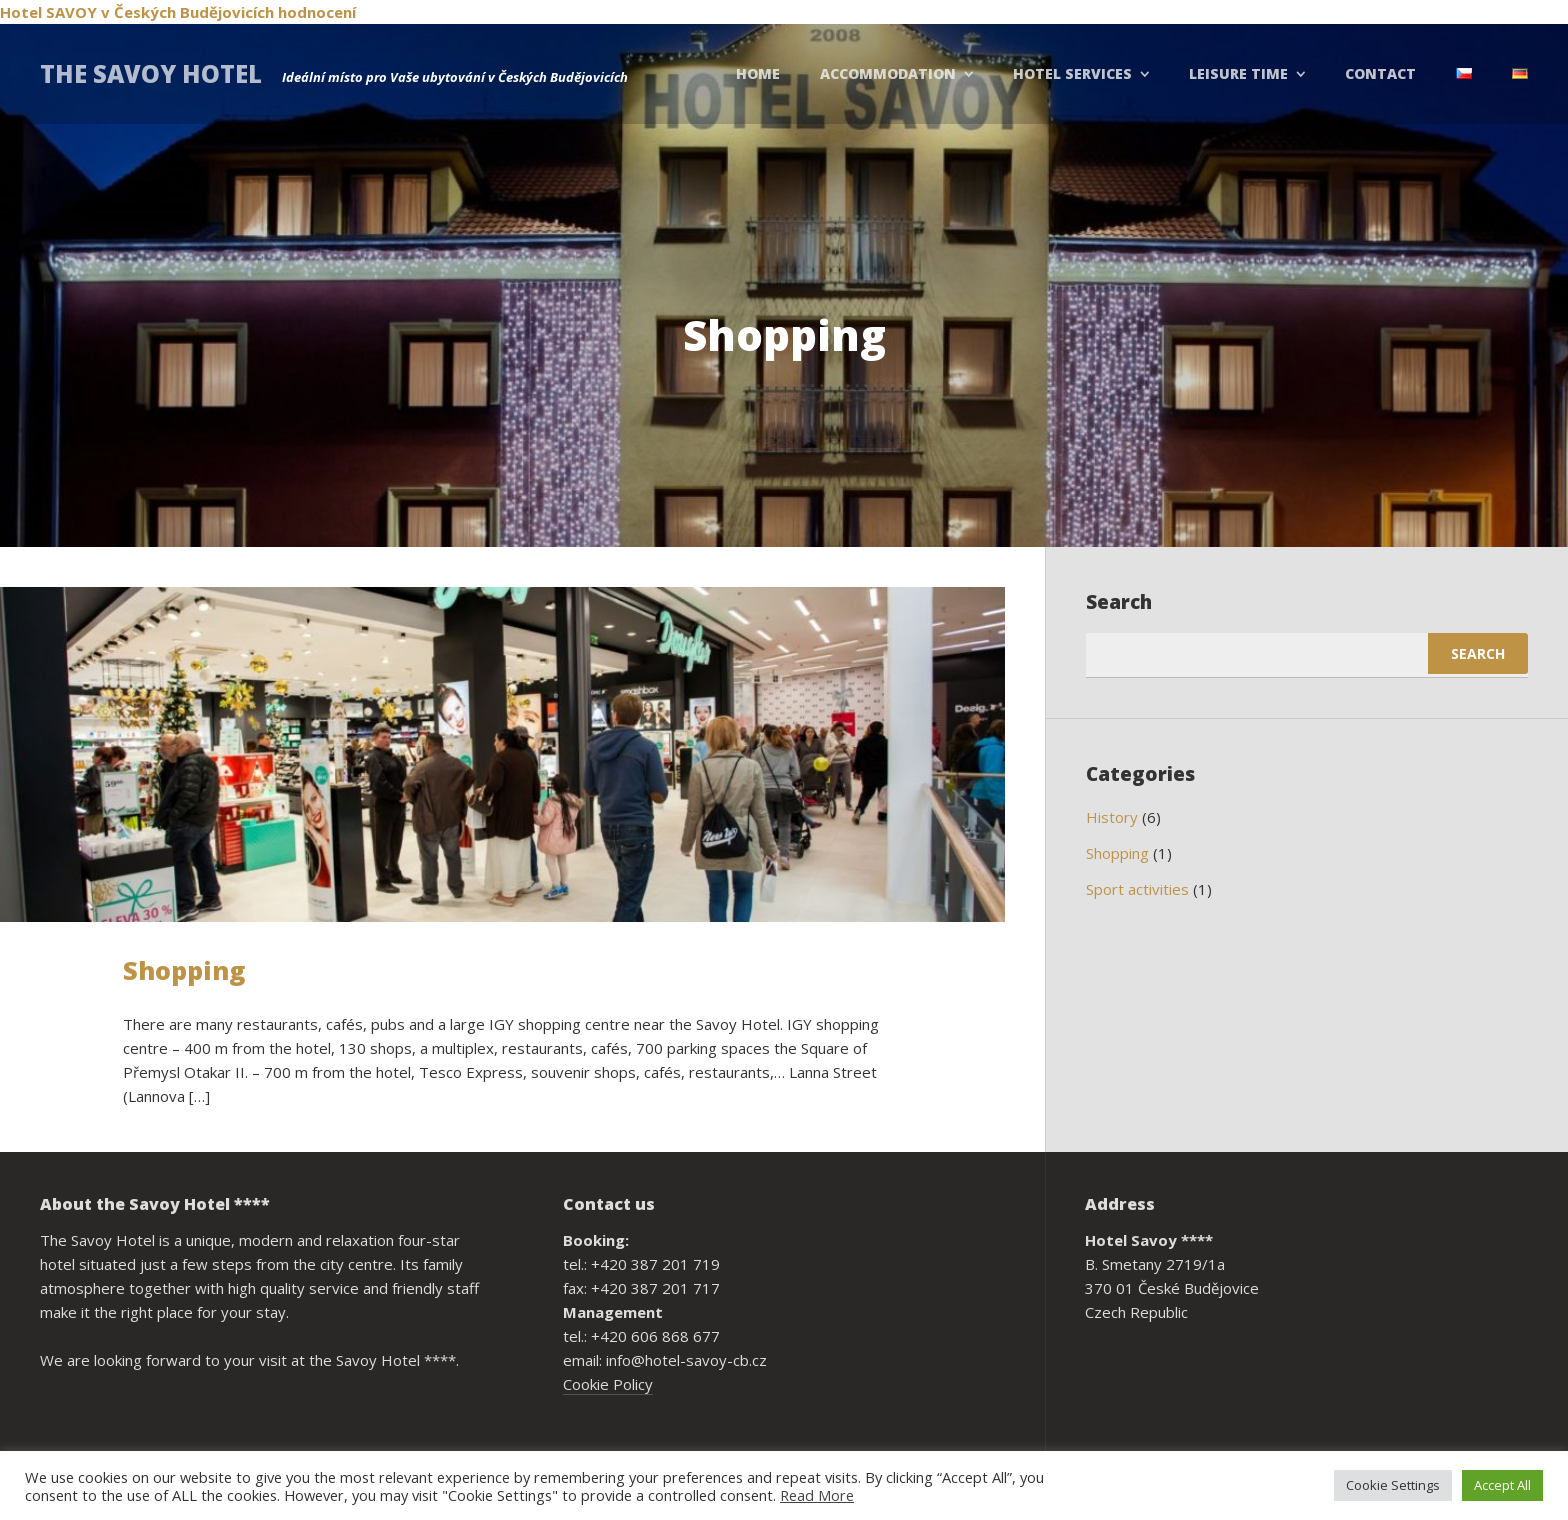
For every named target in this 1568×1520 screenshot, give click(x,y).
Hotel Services (1072, 73)
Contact (1380, 73)
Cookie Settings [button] (1393, 1485)
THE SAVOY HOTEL (151, 73)
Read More (817, 1495)
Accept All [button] (1502, 1485)
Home (758, 73)
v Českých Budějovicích (187, 12)
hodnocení (317, 12)
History (1112, 817)
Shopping (184, 970)
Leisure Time (1238, 73)
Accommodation (888, 73)
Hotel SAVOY (48, 12)
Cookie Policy (608, 1384)
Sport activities (1137, 889)
